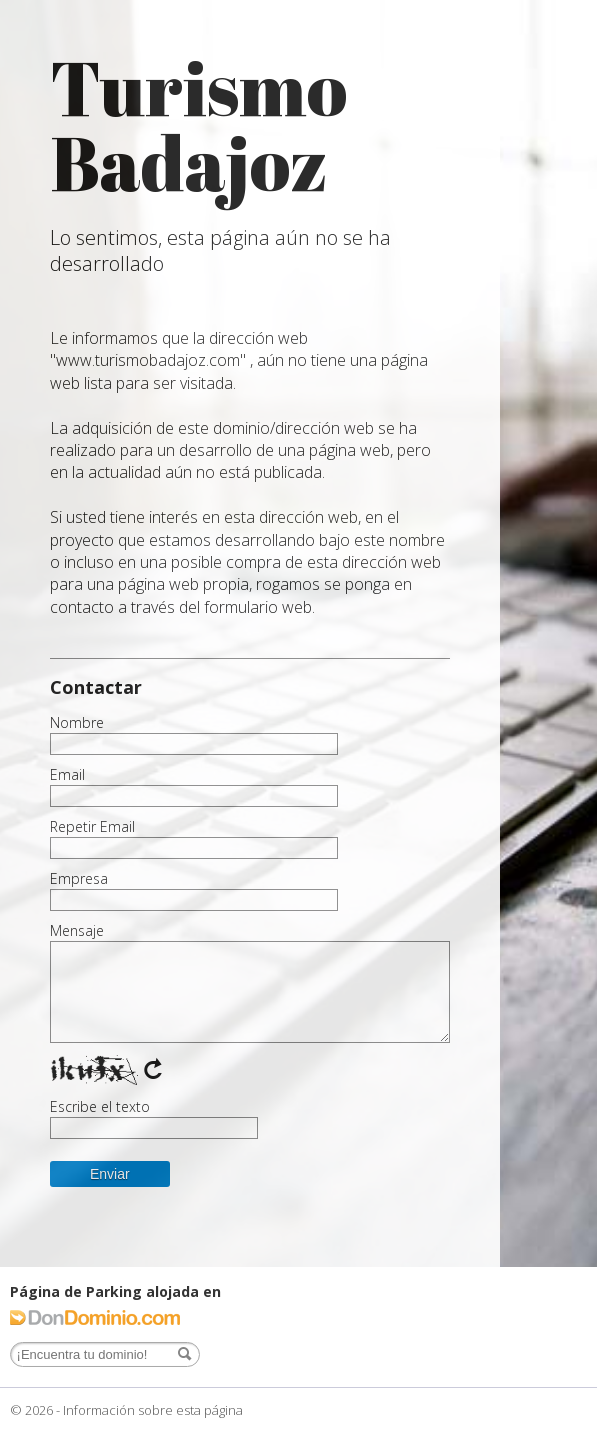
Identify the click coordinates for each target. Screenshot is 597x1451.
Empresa (79, 879)
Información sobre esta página (153, 1410)
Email (67, 775)
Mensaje (77, 931)
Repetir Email (92, 827)
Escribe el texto (100, 1107)
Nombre (77, 723)
